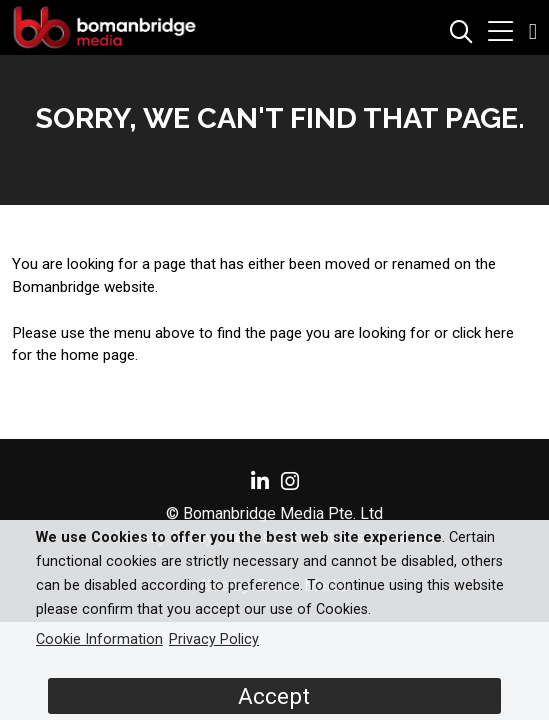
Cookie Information (99, 639)
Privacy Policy (214, 639)
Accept (274, 696)
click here (483, 333)
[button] (500, 33)
